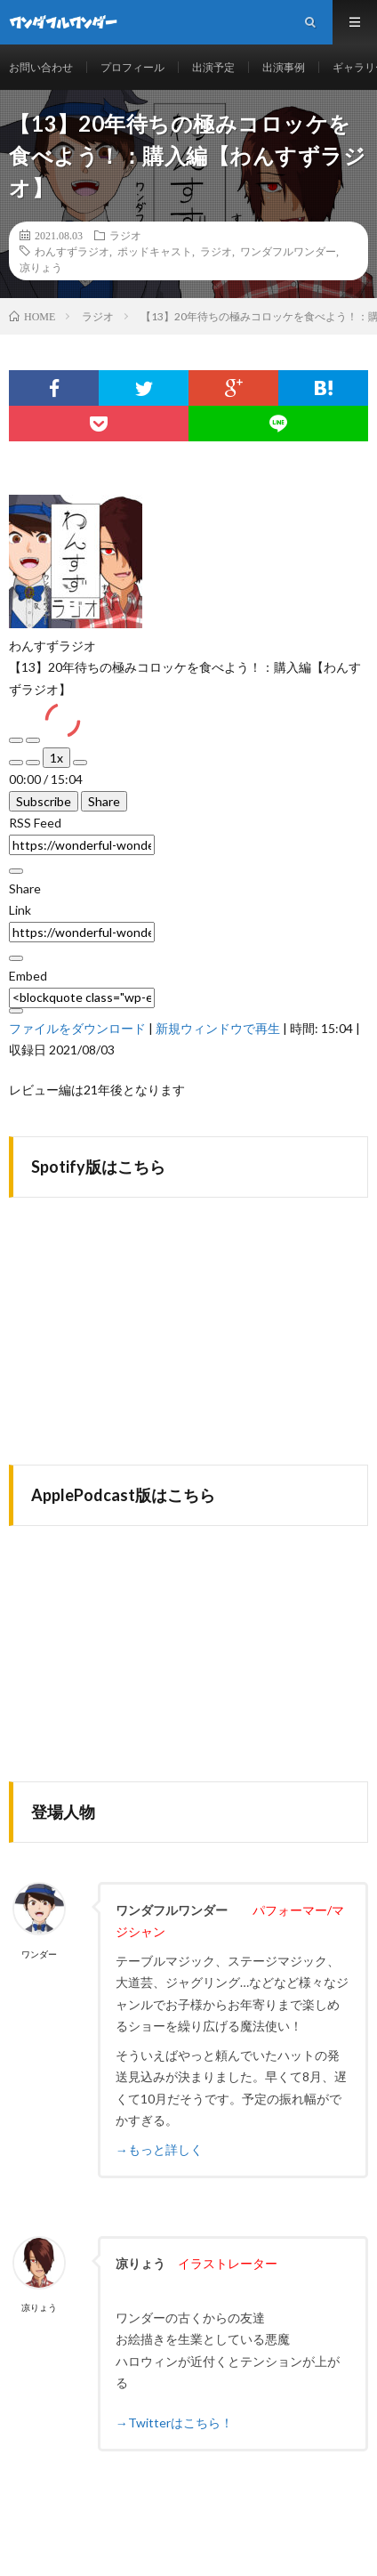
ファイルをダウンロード (77, 1028)
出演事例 (283, 67)
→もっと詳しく (159, 2149)
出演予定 (213, 67)
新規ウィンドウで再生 (218, 1028)
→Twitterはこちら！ (174, 2422)
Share (104, 801)
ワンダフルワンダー (288, 251)
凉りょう (41, 267)
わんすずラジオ (72, 251)
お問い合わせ (41, 67)
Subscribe (43, 801)
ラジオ (125, 235)
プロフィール (132, 67)
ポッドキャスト (154, 251)
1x (56, 757)
